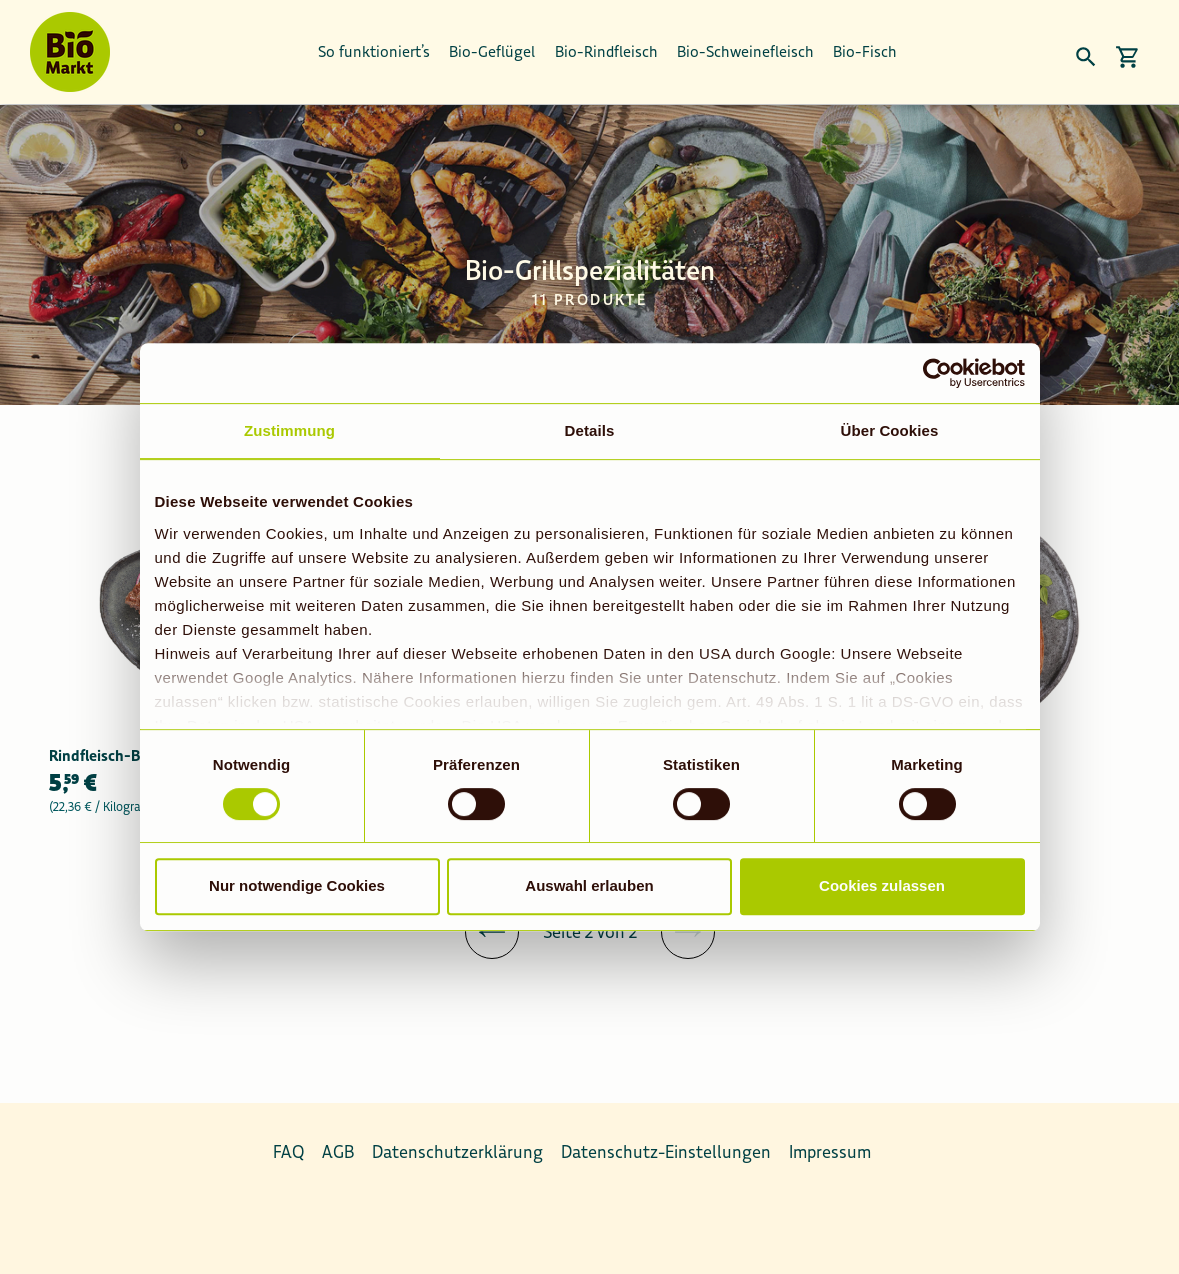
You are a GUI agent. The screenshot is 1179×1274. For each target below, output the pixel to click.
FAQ (288, 1152)
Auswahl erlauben (589, 885)
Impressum (830, 1152)
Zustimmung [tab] (289, 430)
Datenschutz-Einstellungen (666, 1152)
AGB (338, 1152)
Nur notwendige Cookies (297, 885)
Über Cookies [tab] (890, 430)
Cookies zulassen (882, 885)
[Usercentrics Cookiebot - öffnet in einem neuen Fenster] (937, 373)
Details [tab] (590, 430)
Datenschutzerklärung (457, 1152)
